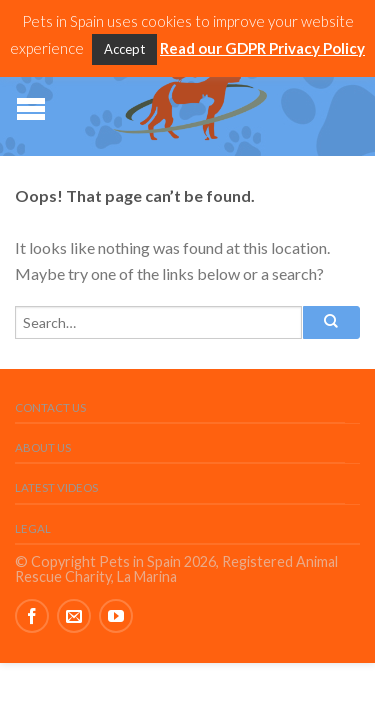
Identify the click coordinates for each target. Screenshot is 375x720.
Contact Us (50, 407)
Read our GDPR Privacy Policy (262, 48)
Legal (33, 528)
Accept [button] (124, 49)
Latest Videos (56, 487)
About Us (43, 447)
